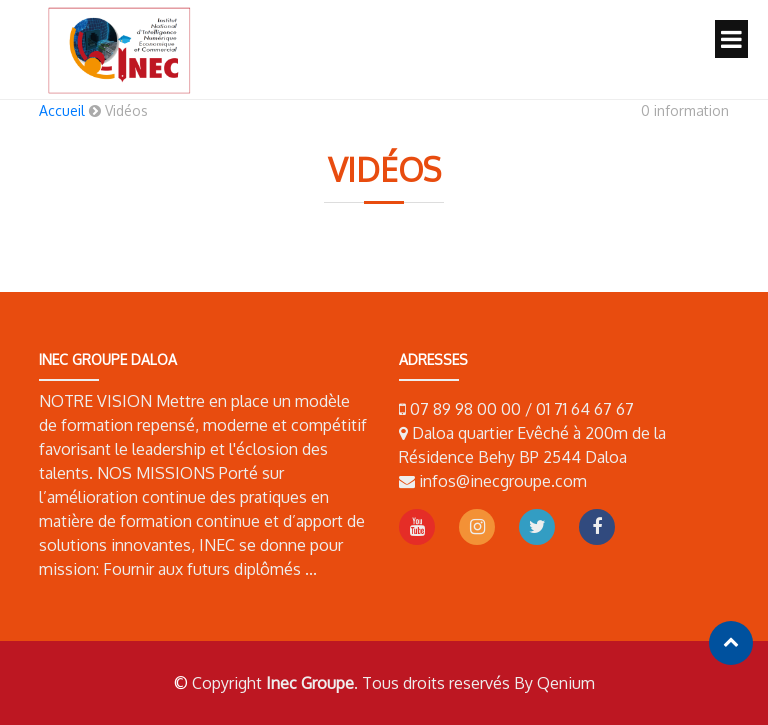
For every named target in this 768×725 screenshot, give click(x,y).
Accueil (62, 110)
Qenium (566, 683)
